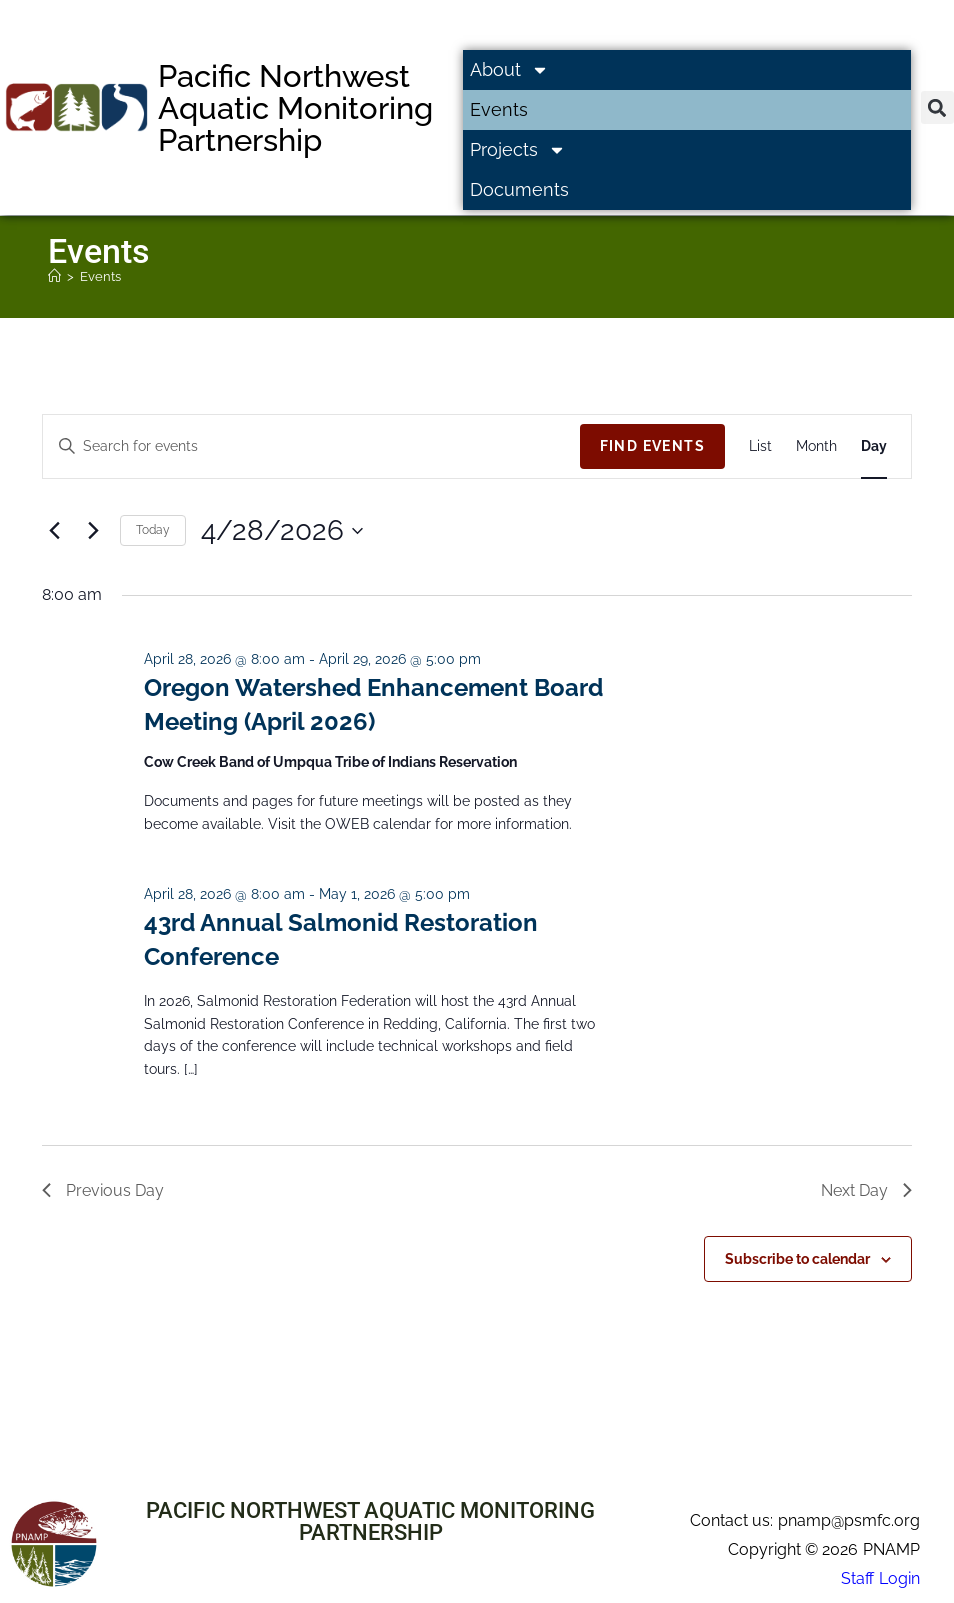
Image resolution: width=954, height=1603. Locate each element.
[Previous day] (54, 531)
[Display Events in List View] (760, 446)
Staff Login (880, 1578)
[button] (937, 107)
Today (153, 530)
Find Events (652, 446)
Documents (519, 189)
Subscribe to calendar (797, 1259)
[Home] (54, 276)
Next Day (866, 1190)
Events (499, 109)
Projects (518, 150)
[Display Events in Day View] (874, 446)
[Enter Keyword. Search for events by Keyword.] (311, 446)
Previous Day (103, 1190)
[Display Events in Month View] (816, 446)
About (509, 70)
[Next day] (93, 531)
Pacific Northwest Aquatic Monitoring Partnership (295, 108)
